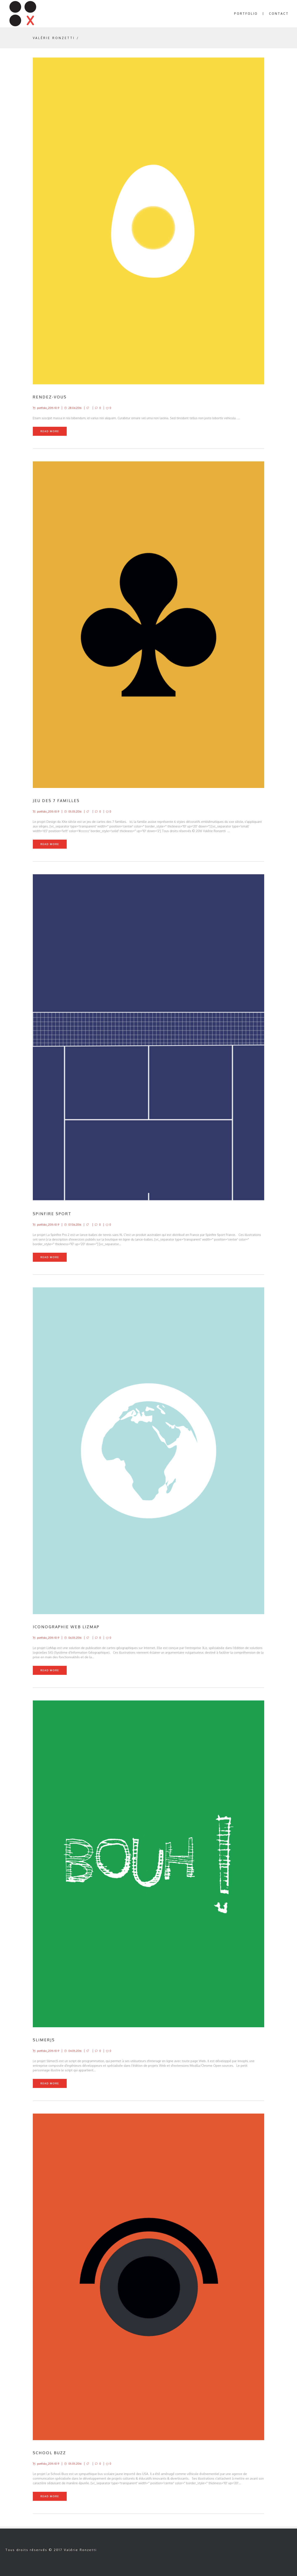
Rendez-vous (50, 397)
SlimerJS (44, 2040)
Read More (49, 431)
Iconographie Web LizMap (66, 1626)
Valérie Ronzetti (53, 38)
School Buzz (49, 2452)
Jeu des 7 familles (56, 800)
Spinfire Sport (52, 1213)
